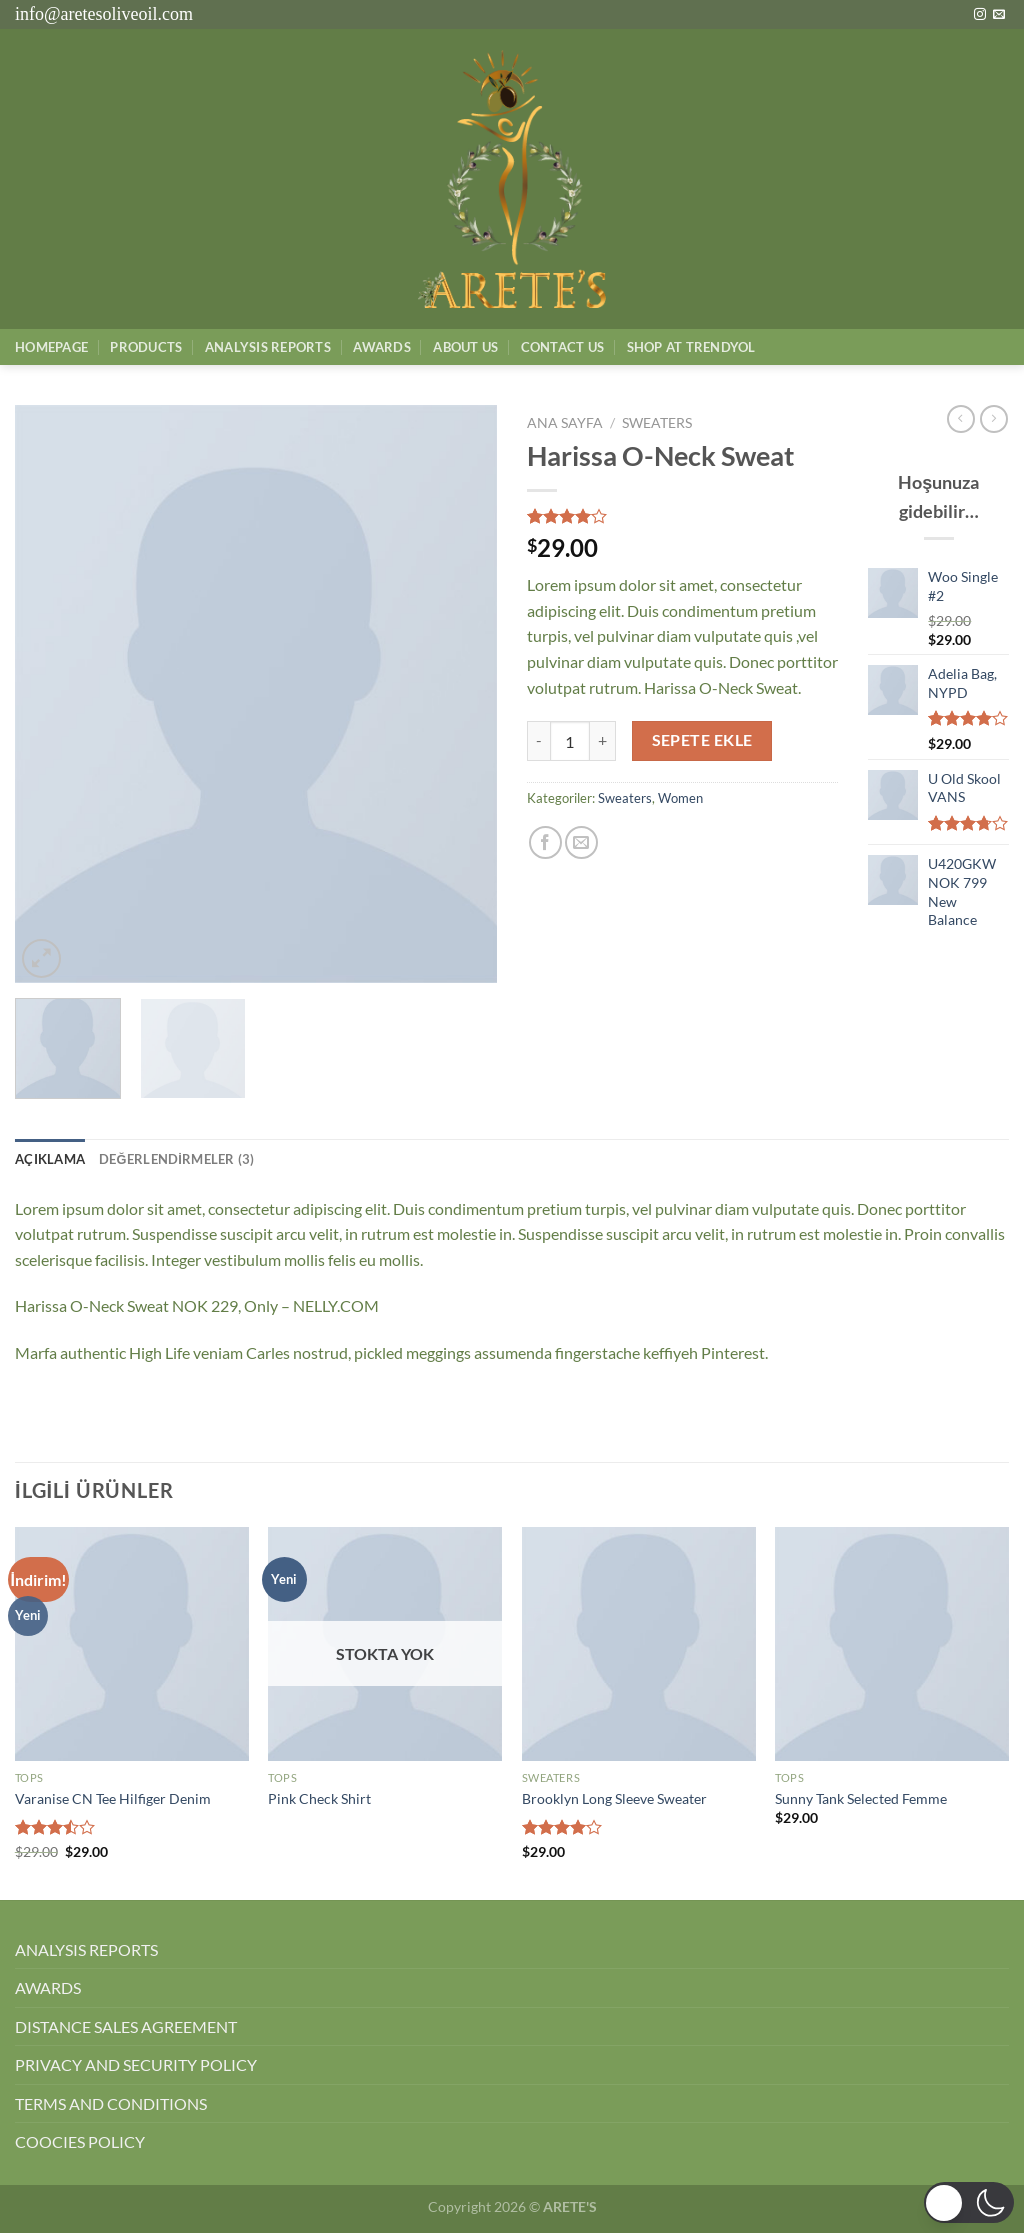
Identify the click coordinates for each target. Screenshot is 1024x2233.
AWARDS (48, 1987)
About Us (465, 347)
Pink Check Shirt (319, 1798)
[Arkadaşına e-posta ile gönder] (581, 842)
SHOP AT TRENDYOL (691, 347)
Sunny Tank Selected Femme (861, 1798)
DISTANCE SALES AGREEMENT (126, 2026)
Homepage (51, 347)
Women (680, 798)
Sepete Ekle (702, 740)
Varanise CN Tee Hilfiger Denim (113, 1798)
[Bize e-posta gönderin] (999, 15)
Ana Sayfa (565, 423)
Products (146, 347)
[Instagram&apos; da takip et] (980, 15)
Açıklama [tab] (50, 1159)
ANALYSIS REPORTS (86, 1949)
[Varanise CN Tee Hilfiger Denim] (132, 1644)
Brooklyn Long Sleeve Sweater (614, 1798)
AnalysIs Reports (268, 347)
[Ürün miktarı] (570, 741)
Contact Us (563, 347)
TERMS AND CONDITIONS (111, 2103)
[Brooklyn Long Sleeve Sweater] (639, 1644)
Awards (382, 347)
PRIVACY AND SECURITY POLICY (136, 2064)
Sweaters (657, 423)
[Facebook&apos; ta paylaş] (545, 842)
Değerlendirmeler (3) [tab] (177, 1159)
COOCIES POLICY (80, 2141)
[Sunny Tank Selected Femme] (892, 1644)
